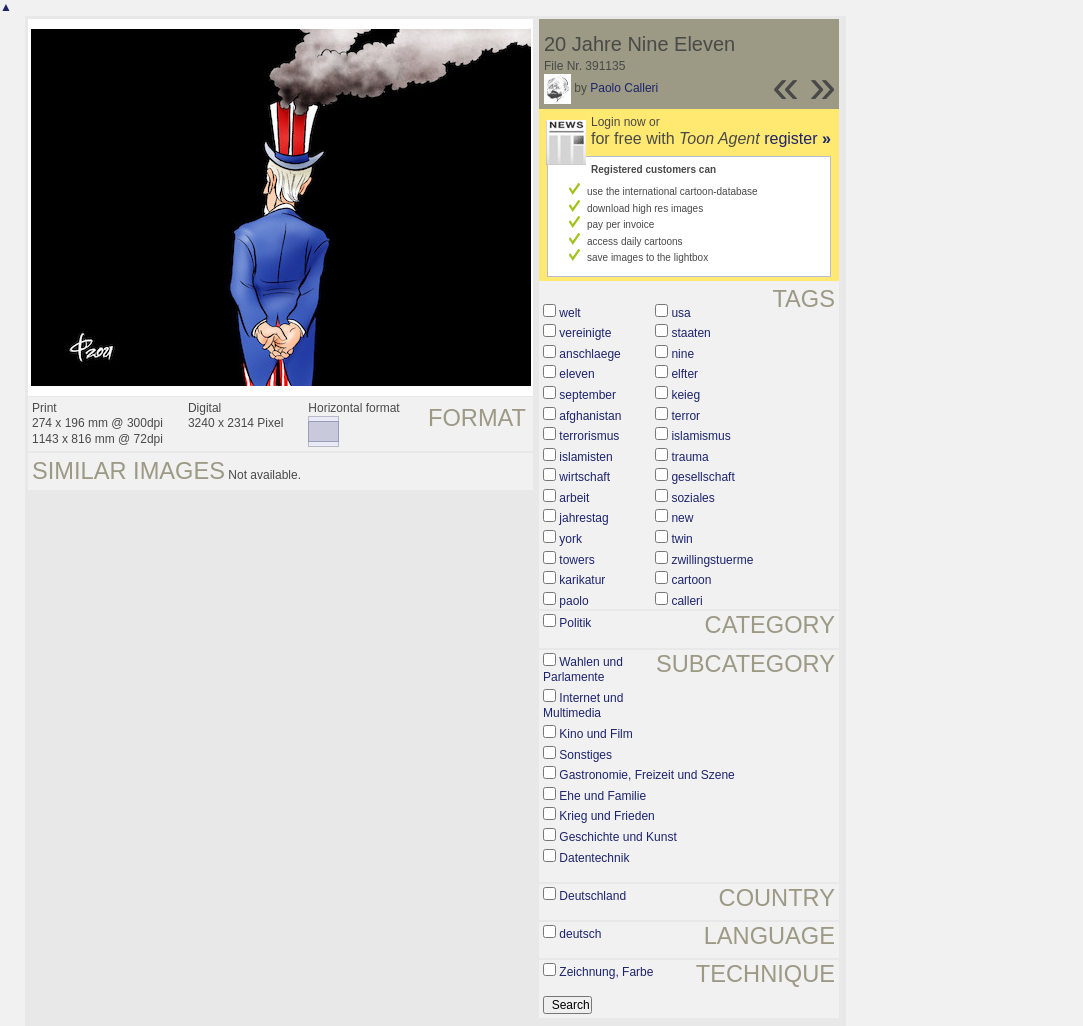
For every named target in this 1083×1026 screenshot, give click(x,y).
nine (682, 354)
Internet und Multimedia (583, 706)
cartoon (691, 580)
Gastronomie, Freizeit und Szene (646, 775)
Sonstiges (585, 755)
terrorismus (589, 436)
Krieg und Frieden (606, 816)
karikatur (582, 580)
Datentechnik (594, 858)
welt (569, 313)
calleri (686, 601)
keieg (685, 395)
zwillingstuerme (712, 560)
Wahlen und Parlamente (583, 670)
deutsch (580, 934)
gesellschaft (702, 477)
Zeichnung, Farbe (606, 972)
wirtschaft (584, 477)
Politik (575, 623)
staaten (690, 333)
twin (681, 539)
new (682, 518)
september (587, 395)
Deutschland (592, 896)
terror (685, 416)
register (797, 138)
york (570, 539)
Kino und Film (595, 734)
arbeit (574, 498)
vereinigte (585, 333)
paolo (573, 601)
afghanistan (590, 416)
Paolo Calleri (624, 88)
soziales (692, 498)
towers (576, 560)
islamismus (700, 436)
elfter (684, 374)
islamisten (585, 457)
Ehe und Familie (602, 796)
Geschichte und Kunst (617, 837)
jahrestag (583, 518)
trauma (689, 457)
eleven (576, 374)
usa (680, 313)
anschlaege (589, 354)
